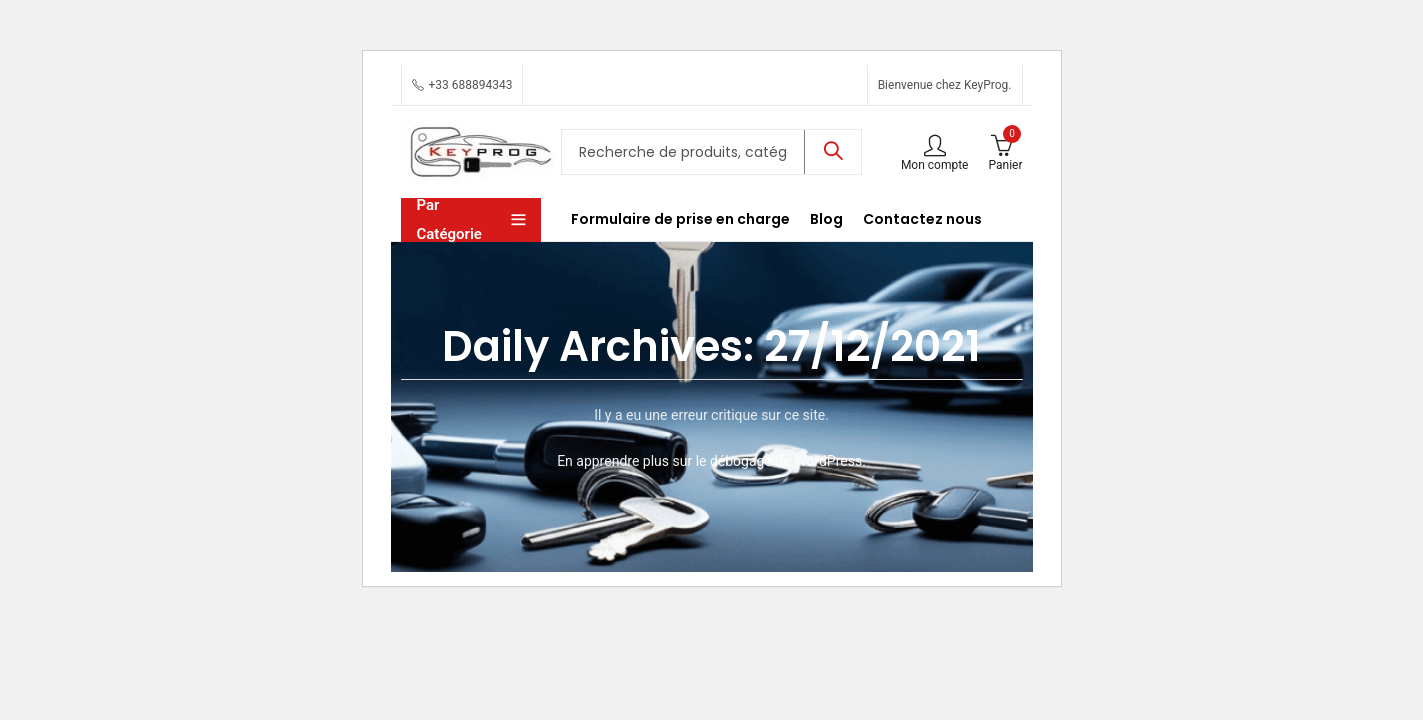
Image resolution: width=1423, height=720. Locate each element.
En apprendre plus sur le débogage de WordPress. (711, 461)
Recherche (833, 152)
